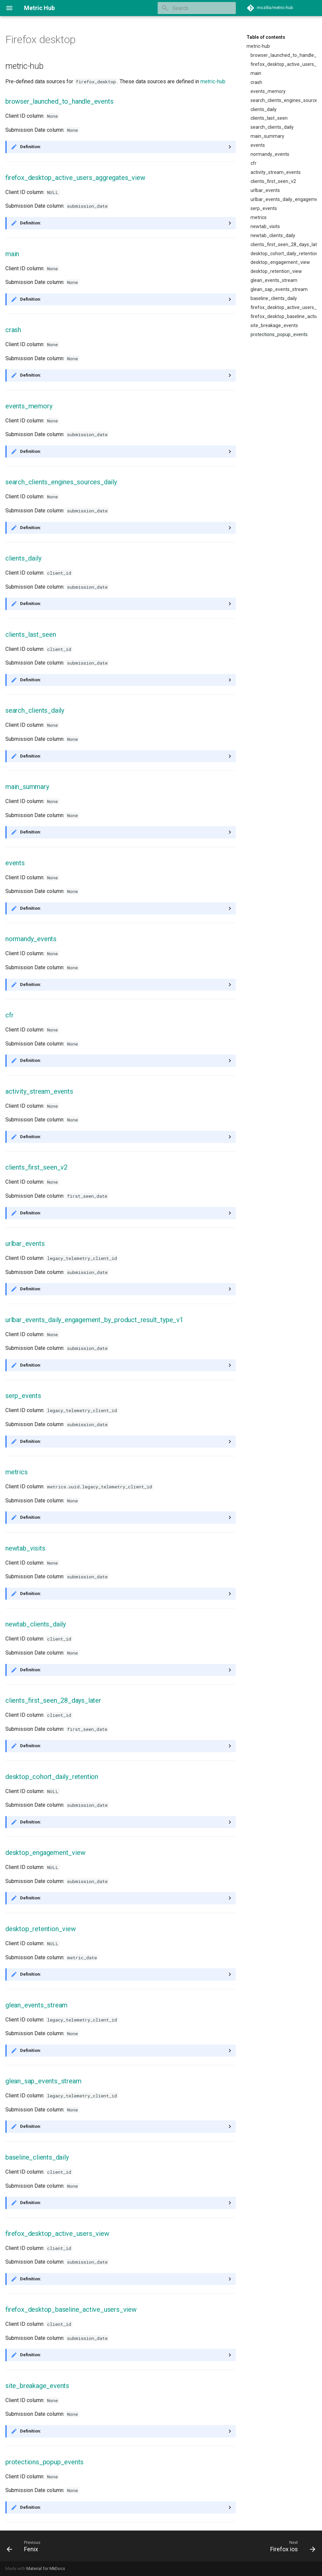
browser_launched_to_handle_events (284, 55)
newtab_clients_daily (273, 235)
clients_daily (264, 109)
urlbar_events (265, 190)
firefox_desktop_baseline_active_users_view (284, 316)
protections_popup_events (279, 334)
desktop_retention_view (276, 271)
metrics (259, 217)
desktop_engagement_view (280, 262)
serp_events (264, 208)
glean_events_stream (274, 280)
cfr (254, 163)
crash (256, 82)
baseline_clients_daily (274, 298)
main (256, 73)
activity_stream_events (276, 172)
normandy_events (270, 154)
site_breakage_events (274, 325)
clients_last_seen (269, 118)
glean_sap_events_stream (279, 289)
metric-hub (258, 46)
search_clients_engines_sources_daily (284, 100)
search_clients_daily (272, 127)
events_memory (268, 91)
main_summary (267, 136)
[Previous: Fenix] (24, 2546)
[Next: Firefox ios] (291, 2546)
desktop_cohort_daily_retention (284, 253)
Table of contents (266, 37)
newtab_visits (265, 226)
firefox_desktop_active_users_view (284, 307)
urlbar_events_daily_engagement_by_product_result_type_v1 (284, 199)
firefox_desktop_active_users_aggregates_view (284, 64)
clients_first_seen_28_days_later (284, 244)
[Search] (197, 8)
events (258, 145)
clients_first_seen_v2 (273, 181)
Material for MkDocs (45, 2568)
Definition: (30, 146)
